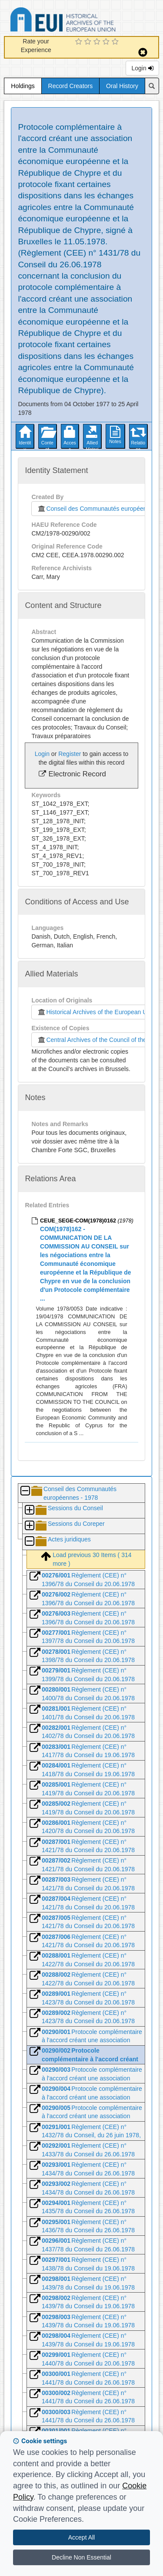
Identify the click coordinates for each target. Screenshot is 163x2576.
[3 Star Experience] (98, 42)
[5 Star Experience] (116, 42)
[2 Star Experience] (88, 42)
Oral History (122, 85)
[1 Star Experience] (79, 42)
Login (142, 68)
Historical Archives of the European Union (96, 1012)
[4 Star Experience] (107, 42)
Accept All (81, 2537)
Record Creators (70, 85)
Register (69, 753)
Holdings (22, 85)
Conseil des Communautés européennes (95, 508)
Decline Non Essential (81, 2557)
